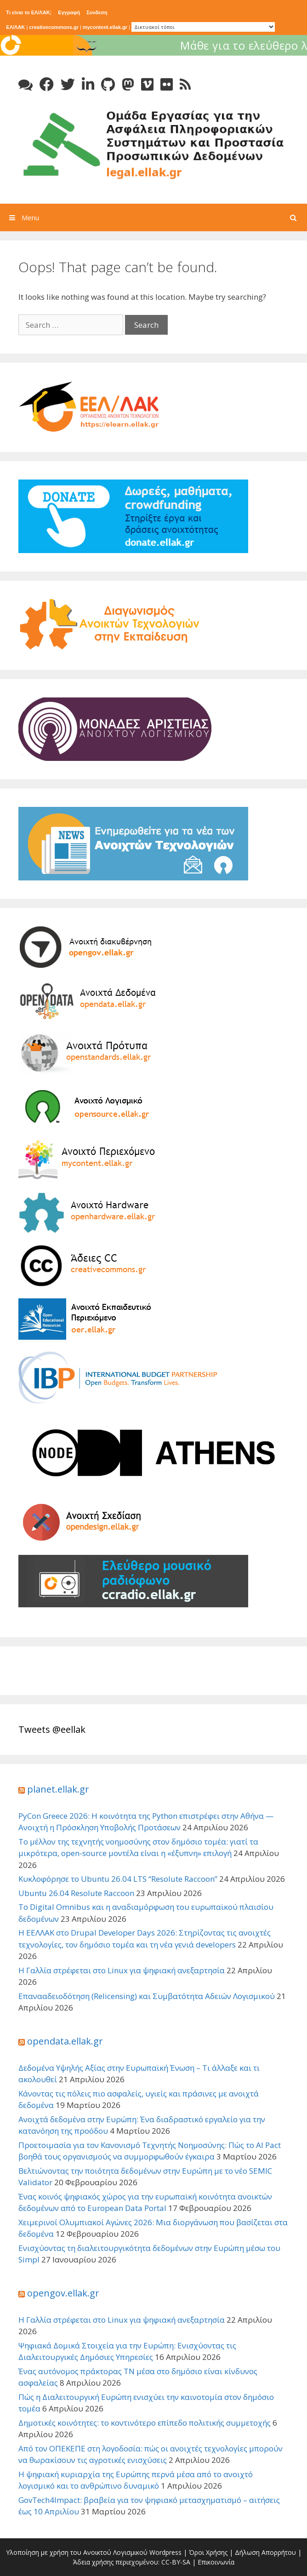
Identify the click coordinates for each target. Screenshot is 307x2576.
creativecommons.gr (54, 27)
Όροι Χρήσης (208, 2552)
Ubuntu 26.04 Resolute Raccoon (76, 1893)
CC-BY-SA (175, 2562)
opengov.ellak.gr (63, 2293)
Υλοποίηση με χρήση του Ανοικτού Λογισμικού (77, 2552)
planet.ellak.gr (58, 1789)
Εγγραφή (69, 12)
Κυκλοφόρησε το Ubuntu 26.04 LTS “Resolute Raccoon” (117, 1878)
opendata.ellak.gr (65, 2041)
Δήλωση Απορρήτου (265, 2552)
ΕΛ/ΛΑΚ (15, 27)
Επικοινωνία (216, 2562)
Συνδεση (96, 12)
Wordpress (165, 2552)
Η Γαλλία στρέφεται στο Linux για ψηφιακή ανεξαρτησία (121, 1970)
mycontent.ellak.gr (105, 27)
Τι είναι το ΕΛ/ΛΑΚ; (28, 12)
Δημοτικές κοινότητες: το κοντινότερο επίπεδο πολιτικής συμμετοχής (144, 2422)
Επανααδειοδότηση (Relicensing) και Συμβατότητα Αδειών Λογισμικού (146, 1996)
